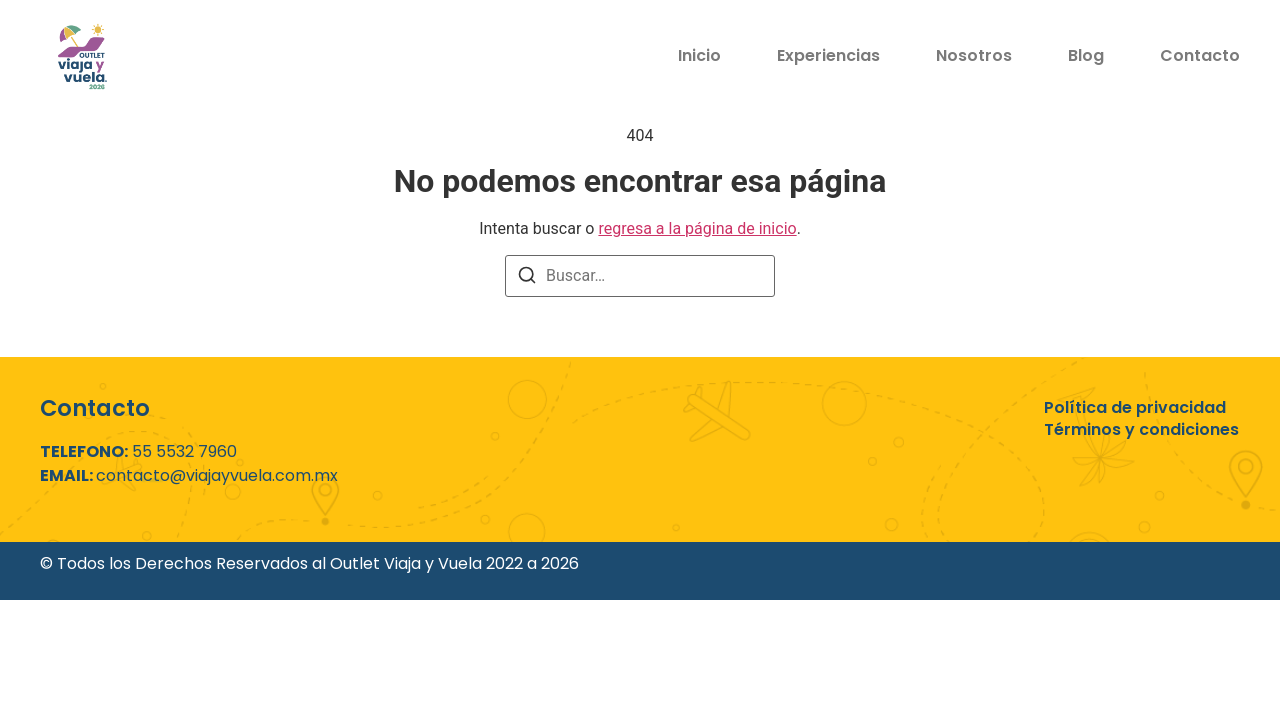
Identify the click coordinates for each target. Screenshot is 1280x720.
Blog (1086, 55)
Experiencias (828, 55)
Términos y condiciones (1141, 430)
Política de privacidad (1135, 408)
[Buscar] (527, 278)
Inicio (699, 55)
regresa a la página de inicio (697, 228)
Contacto (1200, 55)
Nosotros (974, 55)
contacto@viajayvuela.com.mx (217, 475)
